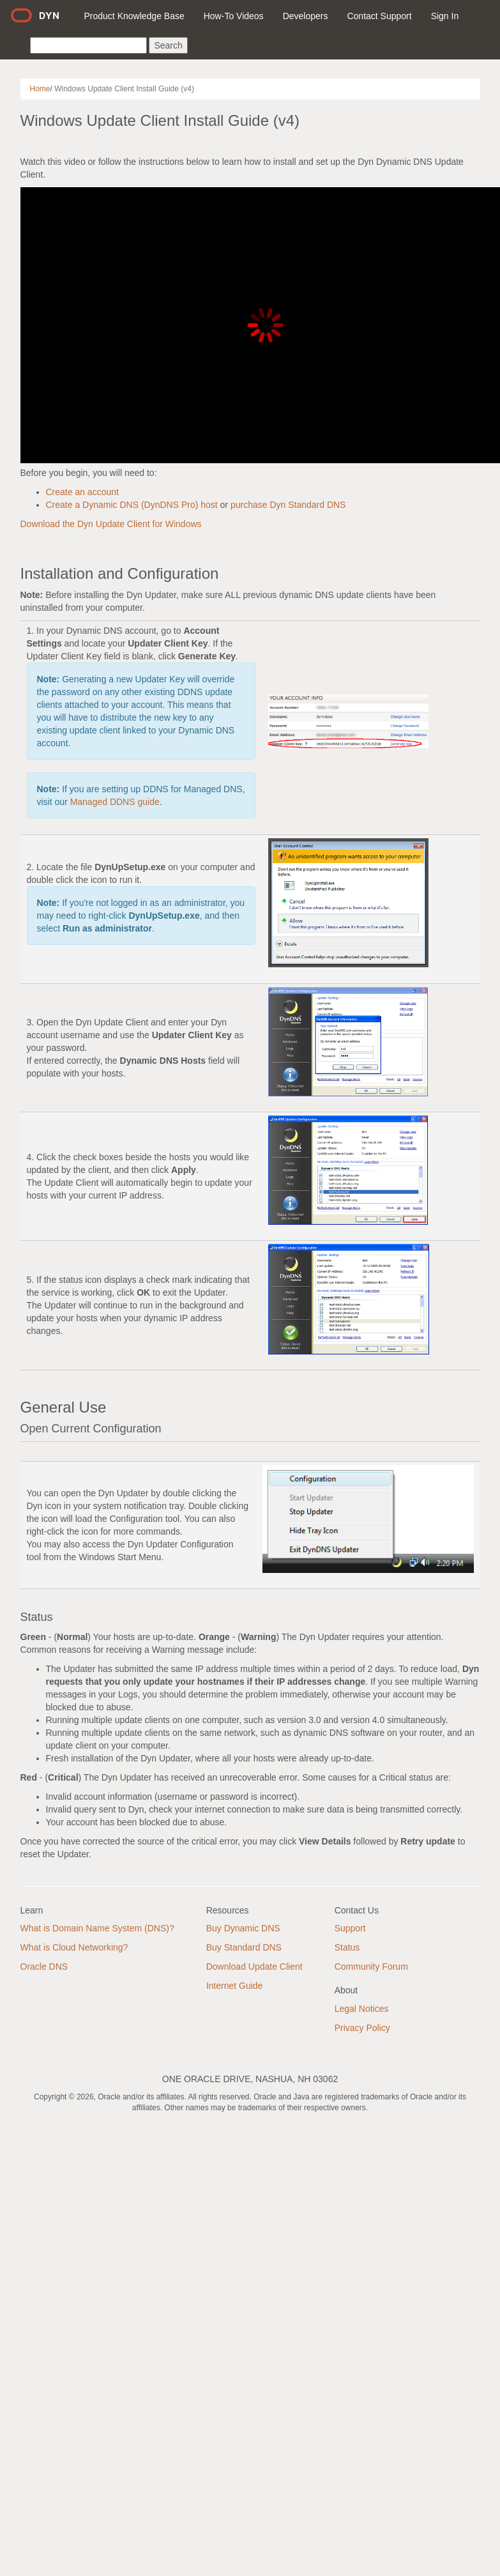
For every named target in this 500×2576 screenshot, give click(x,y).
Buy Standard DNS (244, 1947)
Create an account (82, 492)
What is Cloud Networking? (74, 1947)
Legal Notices (362, 2009)
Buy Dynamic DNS (243, 1928)
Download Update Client (254, 1966)
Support (350, 1928)
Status (347, 1947)
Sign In (445, 16)
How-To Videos (234, 16)
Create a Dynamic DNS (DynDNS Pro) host (132, 505)
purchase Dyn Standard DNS (288, 505)
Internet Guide (234, 1986)
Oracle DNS (44, 1966)
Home (40, 88)
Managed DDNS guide (115, 802)
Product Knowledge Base (134, 16)
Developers (305, 16)
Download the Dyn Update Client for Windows (111, 524)
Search (168, 45)
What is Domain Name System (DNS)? (97, 1928)
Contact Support (379, 16)
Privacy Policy (362, 2028)
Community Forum (371, 1966)
